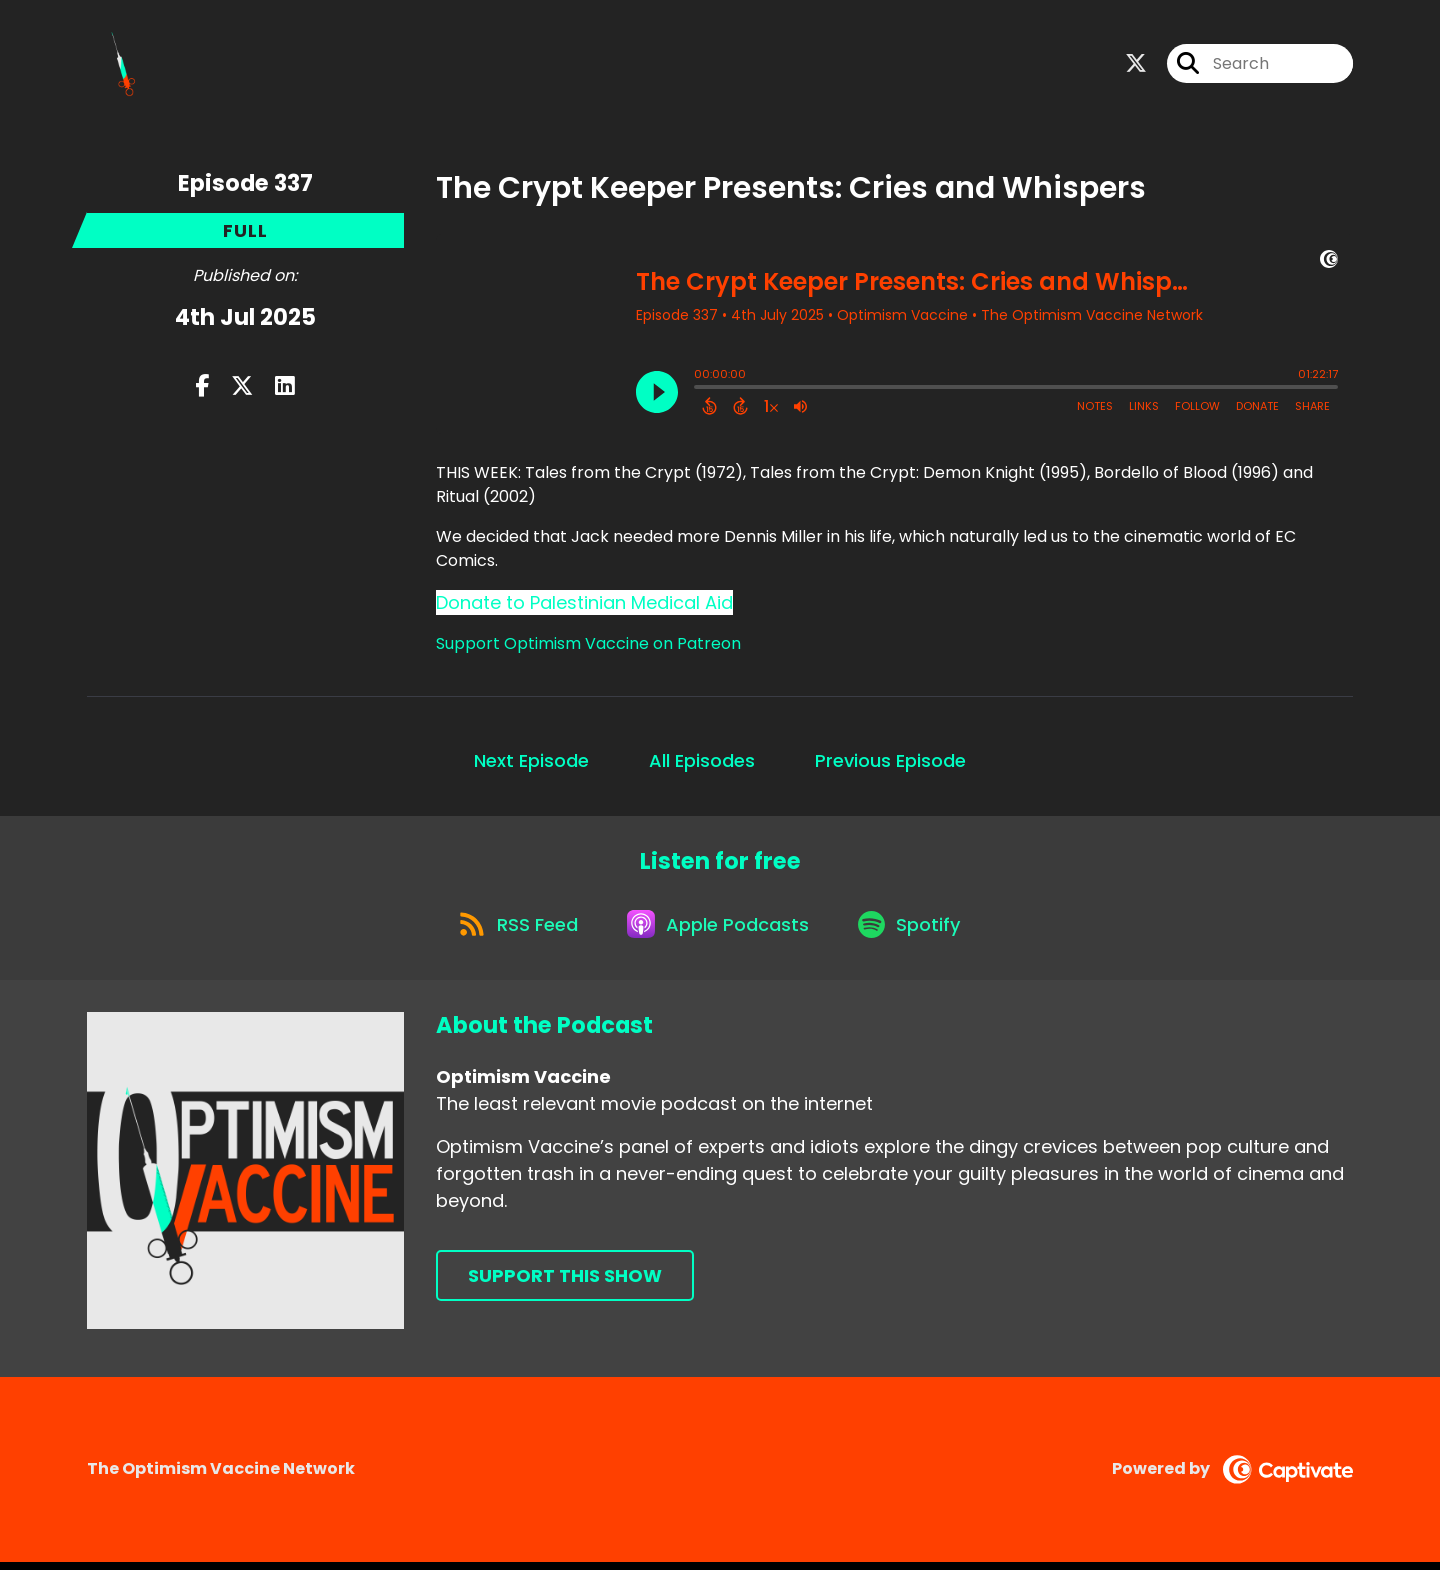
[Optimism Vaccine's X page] (1136, 65)
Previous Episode (890, 762)
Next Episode (531, 762)
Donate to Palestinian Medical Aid (584, 604)
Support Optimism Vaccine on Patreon (588, 645)
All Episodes (702, 762)
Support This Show (565, 1284)
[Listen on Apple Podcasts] (719, 931)
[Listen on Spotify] (915, 930)
